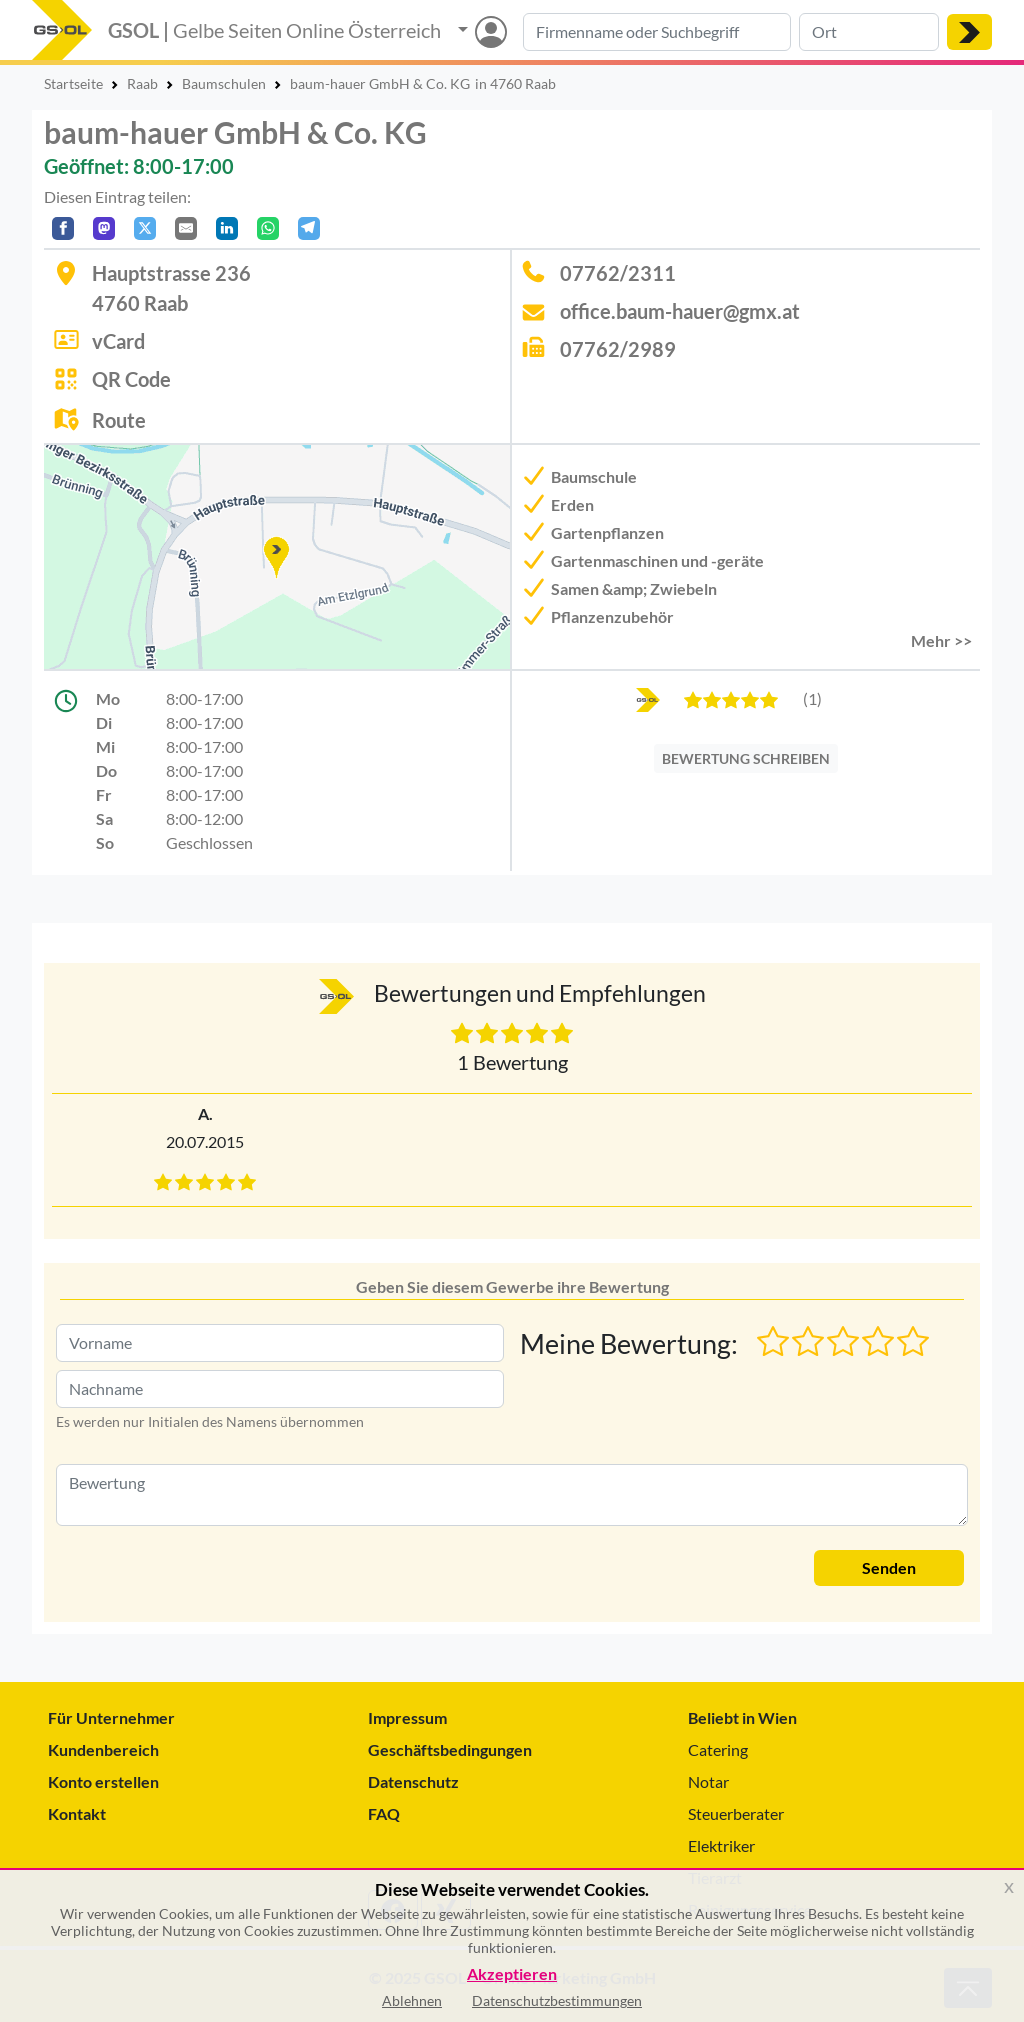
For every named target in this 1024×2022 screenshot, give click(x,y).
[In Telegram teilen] (309, 228)
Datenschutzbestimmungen (557, 2000)
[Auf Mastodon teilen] (104, 228)
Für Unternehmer (111, 1717)
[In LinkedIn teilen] (227, 228)
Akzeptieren (512, 1974)
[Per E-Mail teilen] (186, 228)
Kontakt (77, 1813)
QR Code (131, 379)
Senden (889, 1567)
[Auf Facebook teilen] (63, 228)
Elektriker (721, 1845)
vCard (118, 341)
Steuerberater (736, 1813)
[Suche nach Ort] (869, 32)
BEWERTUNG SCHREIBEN (746, 758)
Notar (708, 1781)
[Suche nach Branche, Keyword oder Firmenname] (657, 32)
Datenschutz (413, 1781)
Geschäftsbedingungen (450, 1749)
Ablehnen (412, 2000)
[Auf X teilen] (145, 228)
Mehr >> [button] (941, 640)
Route (119, 420)
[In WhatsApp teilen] (268, 228)
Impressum (407, 1717)
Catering (718, 1749)
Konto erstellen (103, 1781)
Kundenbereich (103, 1749)
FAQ (384, 1813)
